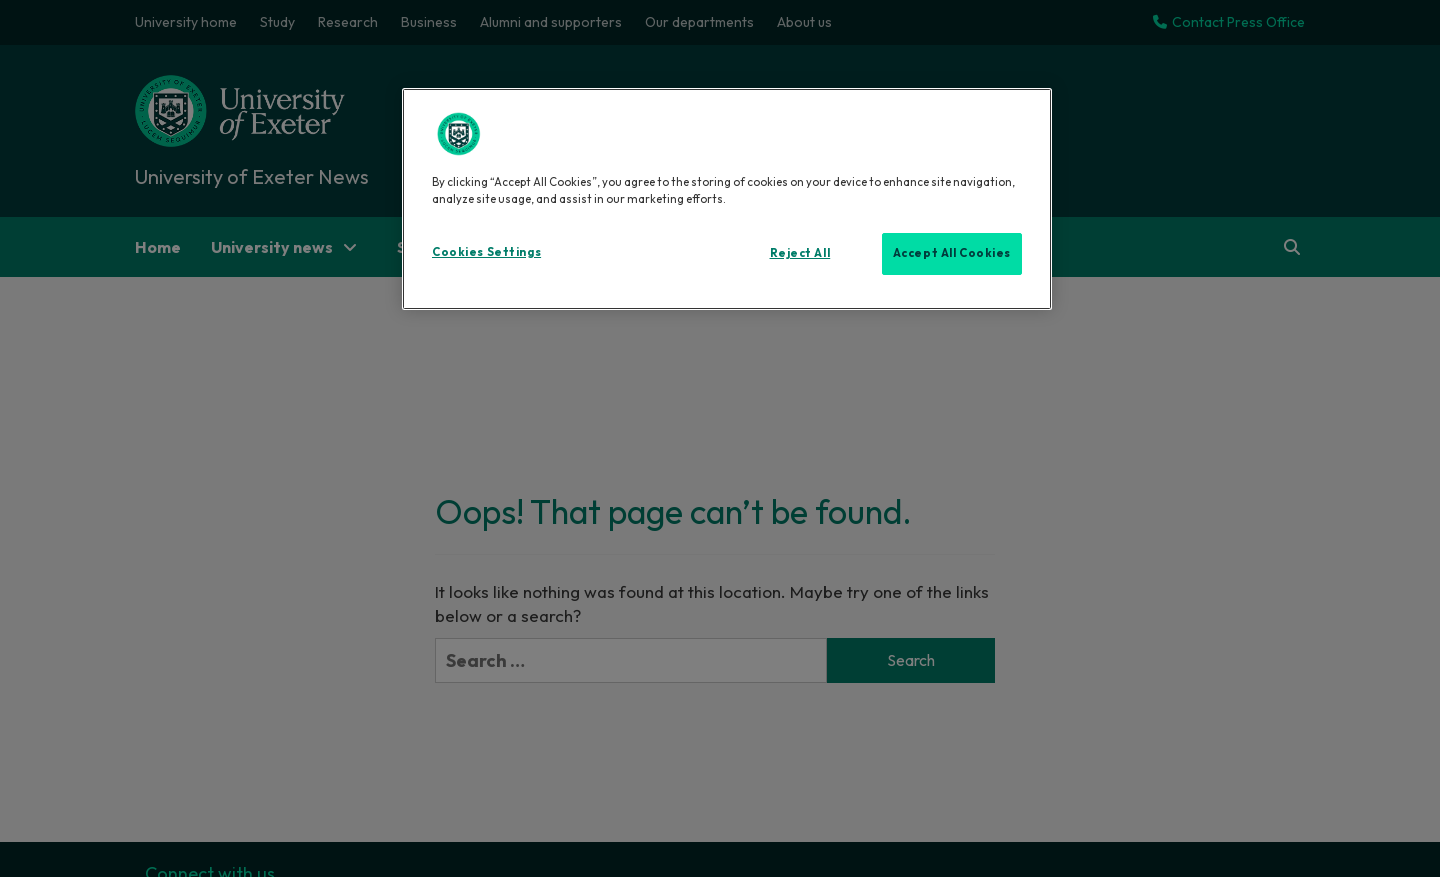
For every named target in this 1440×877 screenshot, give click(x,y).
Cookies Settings (486, 252)
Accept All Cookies (952, 253)
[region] (727, 199)
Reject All (800, 253)
